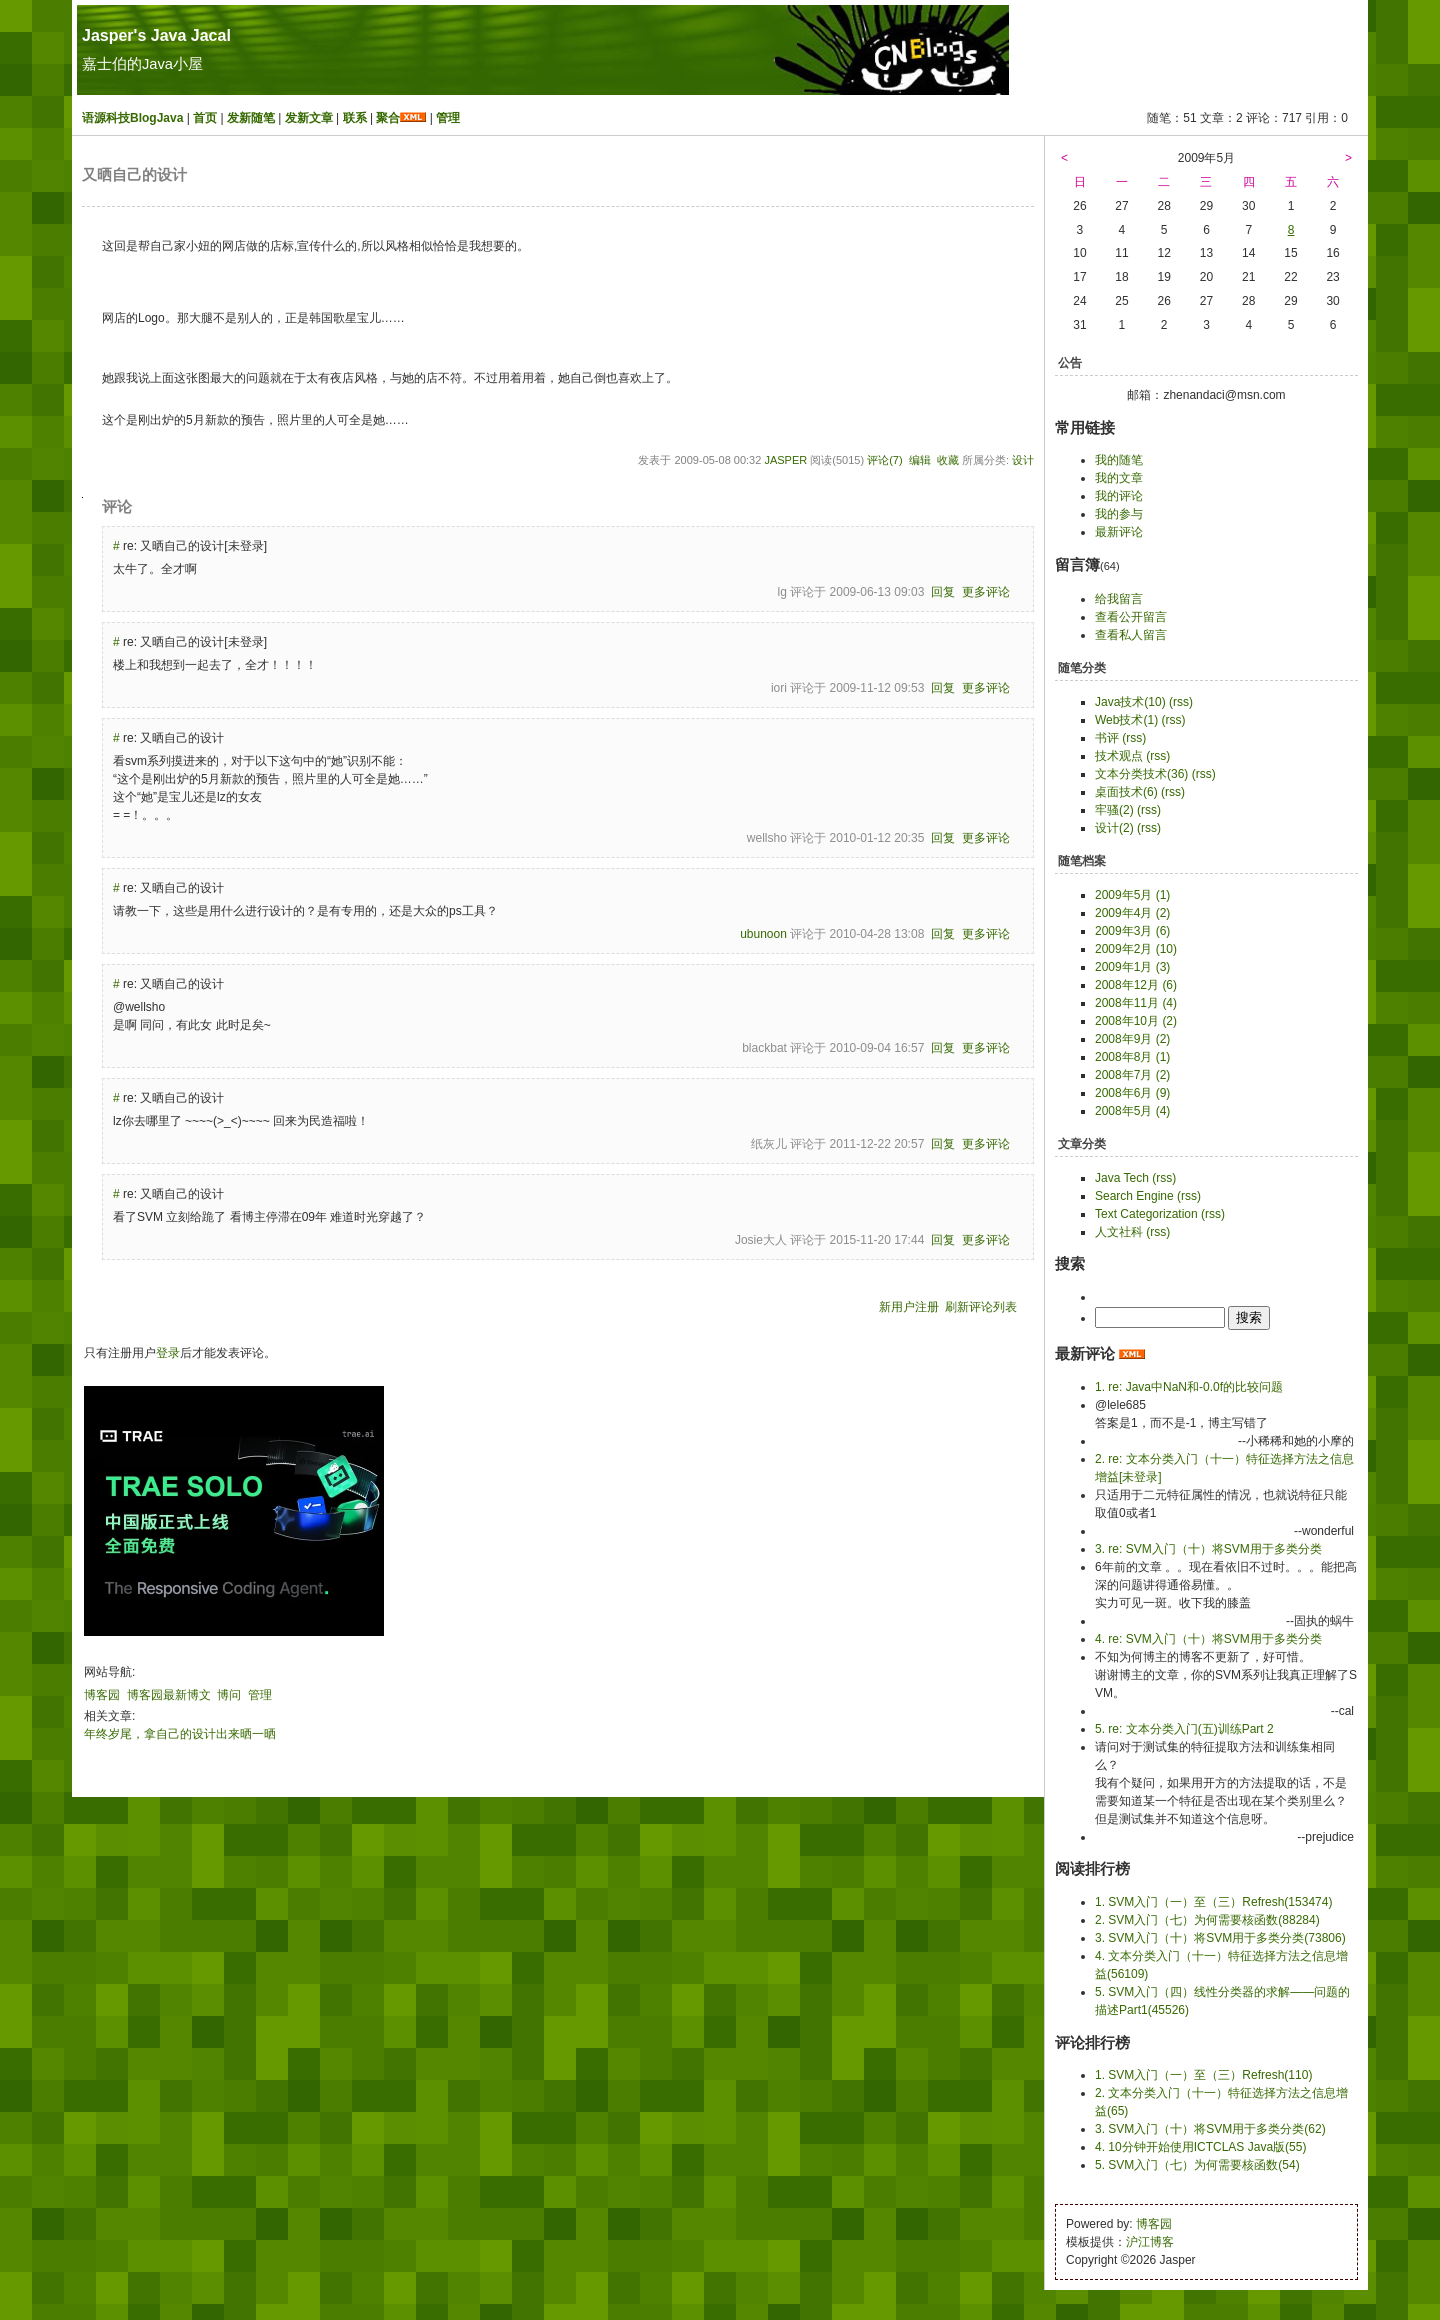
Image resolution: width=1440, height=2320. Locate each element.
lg (782, 592)
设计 (1023, 460)
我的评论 (1119, 496)
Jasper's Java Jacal (156, 35)
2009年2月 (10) (1136, 949)
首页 (205, 118)
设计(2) (1114, 828)
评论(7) (884, 460)
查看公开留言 (1131, 617)
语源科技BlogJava (132, 118)
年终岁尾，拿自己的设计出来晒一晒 (180, 1734)
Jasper (785, 460)
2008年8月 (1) (1132, 1057)
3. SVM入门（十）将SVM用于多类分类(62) (1210, 2129)
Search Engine (1134, 1196)
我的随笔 (1119, 460)
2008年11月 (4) (1136, 1003)
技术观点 (1119, 756)
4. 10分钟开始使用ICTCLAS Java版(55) (1200, 2147)
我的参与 (1119, 514)
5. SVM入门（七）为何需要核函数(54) (1197, 2165)
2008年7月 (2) (1132, 1075)
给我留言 (1119, 599)
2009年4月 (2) (1132, 913)
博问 (229, 1695)
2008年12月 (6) (1136, 985)
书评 (1107, 738)
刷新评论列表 (981, 1307)
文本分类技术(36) (1141, 774)
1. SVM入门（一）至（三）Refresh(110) (1203, 2075)
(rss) (1181, 702)
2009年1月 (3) (1132, 967)
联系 (355, 118)
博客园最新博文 (169, 1695)
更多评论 (986, 592)
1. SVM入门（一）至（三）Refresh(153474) (1213, 1902)
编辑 (920, 460)
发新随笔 (251, 118)
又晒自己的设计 (134, 175)
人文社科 (1119, 1232)
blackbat (764, 1048)
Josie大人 (761, 1240)
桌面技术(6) (1126, 792)
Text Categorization (1146, 1214)
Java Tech (1122, 1178)
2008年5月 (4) (1132, 1111)
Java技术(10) (1130, 702)
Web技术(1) (1126, 720)
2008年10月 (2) (1136, 1021)
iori (779, 688)
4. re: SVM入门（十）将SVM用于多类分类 (1208, 1639)
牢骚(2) (1114, 810)
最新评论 (1119, 532)
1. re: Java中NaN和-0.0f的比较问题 (1189, 1387)
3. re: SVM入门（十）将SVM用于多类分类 (1208, 1549)
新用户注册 (909, 1307)
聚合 (388, 118)
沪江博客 (1150, 2242)
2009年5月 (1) (1132, 895)
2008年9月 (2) (1132, 1039)
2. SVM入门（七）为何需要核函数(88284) (1207, 1920)
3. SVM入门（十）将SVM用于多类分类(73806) (1220, 1938)
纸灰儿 (769, 1144)
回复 (943, 592)
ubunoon (763, 934)
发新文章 (309, 118)
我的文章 (1119, 478)
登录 (168, 1353)
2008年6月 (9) (1132, 1093)
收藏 (948, 460)
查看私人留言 (1131, 635)
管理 (448, 118)
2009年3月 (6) (1132, 931)
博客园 (102, 1695)
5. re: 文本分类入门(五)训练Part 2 (1184, 1729)
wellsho (767, 838)
